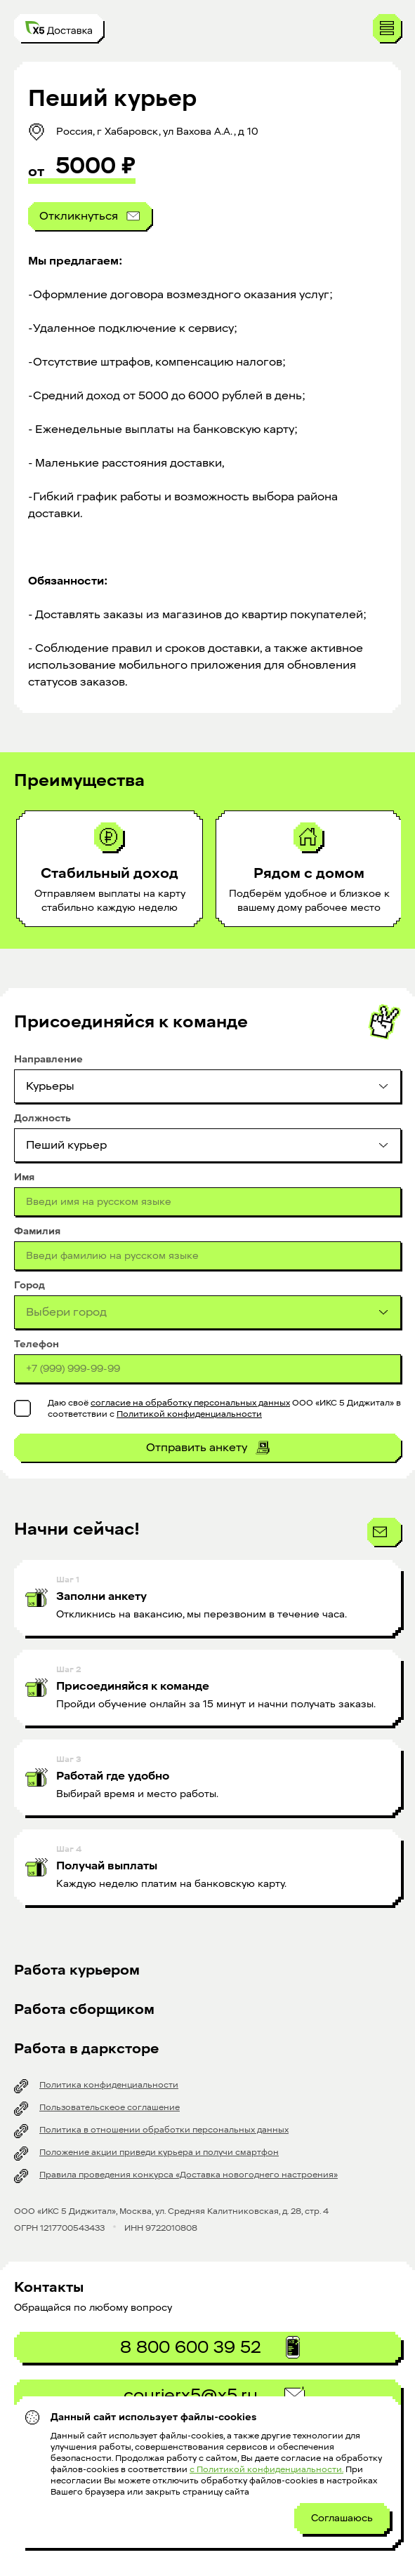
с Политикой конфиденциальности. (266, 2469)
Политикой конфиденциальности (189, 1414)
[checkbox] (22, 1408)
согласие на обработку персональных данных (190, 1403)
